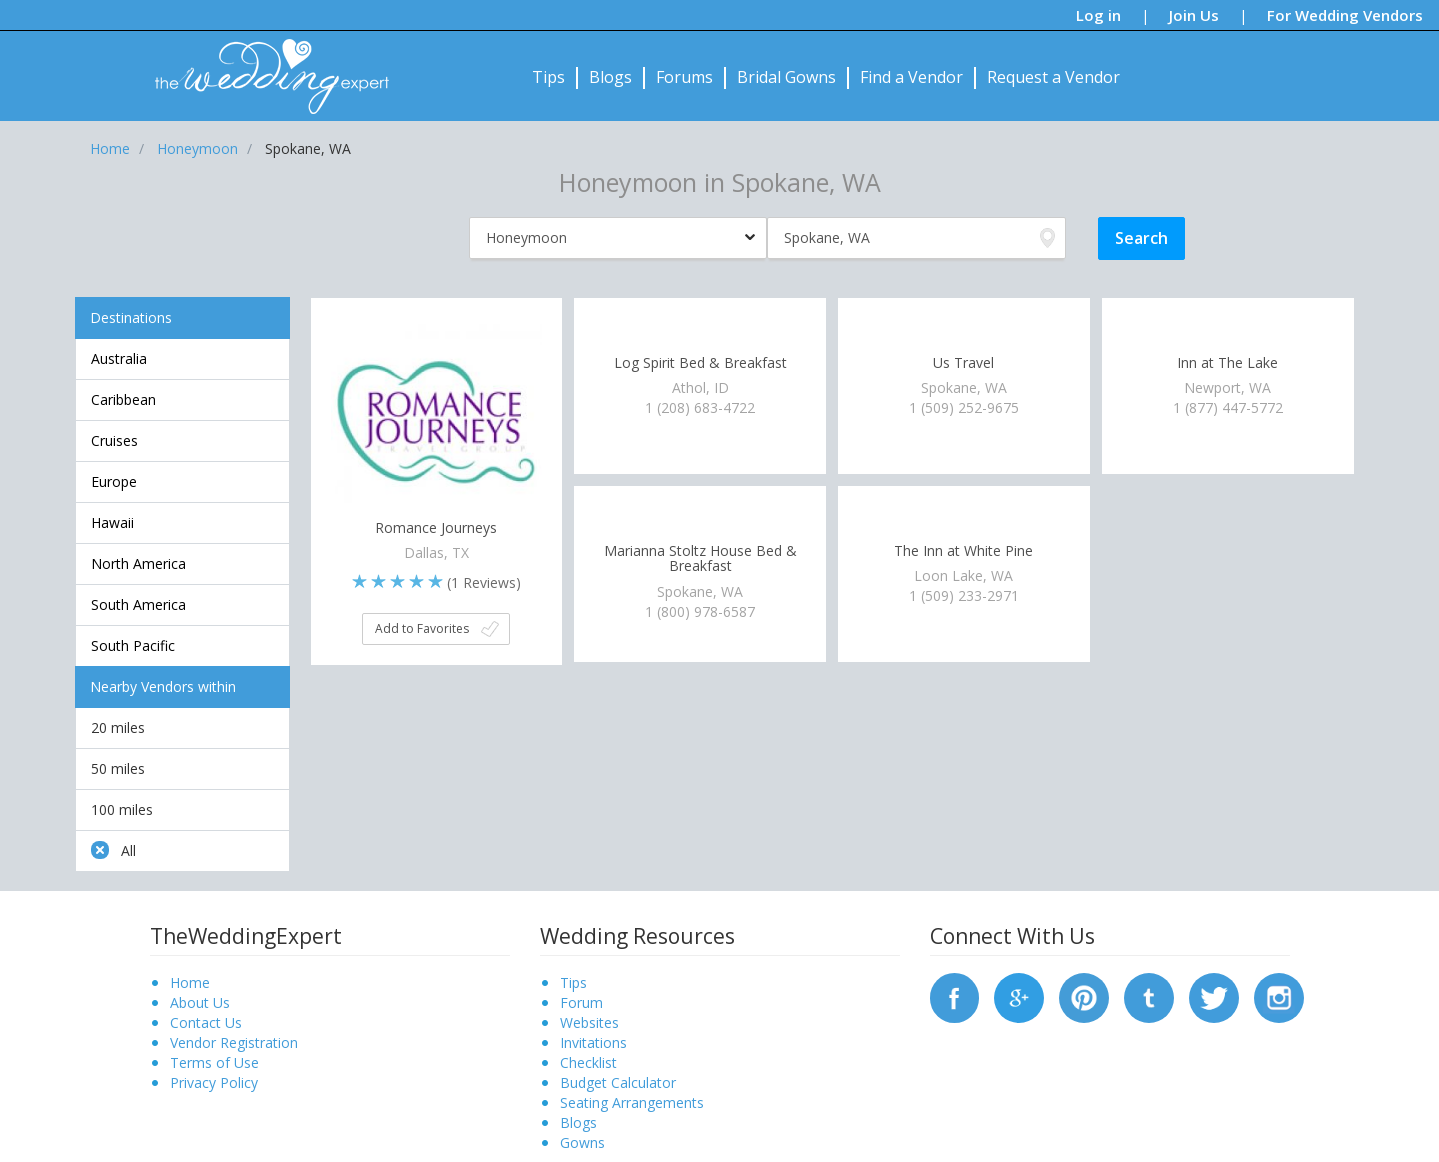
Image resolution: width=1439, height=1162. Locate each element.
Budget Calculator (618, 1082)
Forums (684, 77)
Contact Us (206, 1022)
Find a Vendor (911, 77)
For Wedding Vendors (1345, 15)
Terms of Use (214, 1062)
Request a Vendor (1053, 77)
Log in (1098, 15)
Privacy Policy (214, 1082)
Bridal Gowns (786, 77)
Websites (589, 1022)
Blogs (610, 77)
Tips (548, 77)
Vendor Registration (234, 1042)
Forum (581, 1002)
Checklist (588, 1062)
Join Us (1194, 15)
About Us (200, 1002)
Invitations (593, 1042)
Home (190, 982)
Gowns (582, 1142)
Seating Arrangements (632, 1102)
